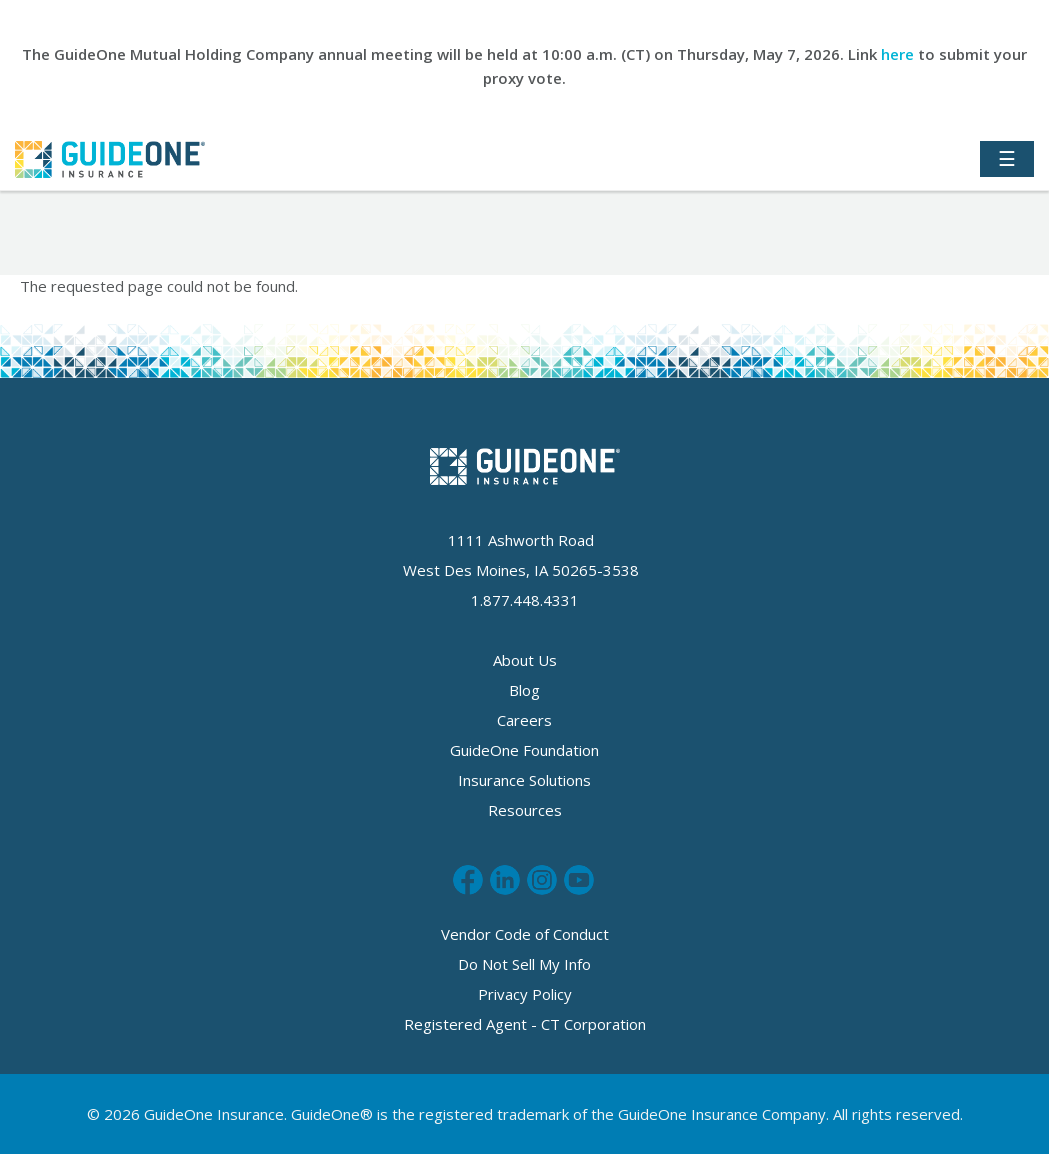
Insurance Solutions (524, 780)
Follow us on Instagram (542, 880)
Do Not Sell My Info (524, 964)
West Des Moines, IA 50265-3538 (521, 570)
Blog (524, 690)
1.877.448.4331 (525, 600)
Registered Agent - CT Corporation (525, 1024)
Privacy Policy (525, 994)
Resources (525, 810)
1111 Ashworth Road (521, 540)
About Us (525, 660)
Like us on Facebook (468, 880)
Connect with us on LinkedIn (505, 880)
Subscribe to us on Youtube (579, 880)
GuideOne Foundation (524, 750)
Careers (524, 720)
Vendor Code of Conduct (525, 934)
